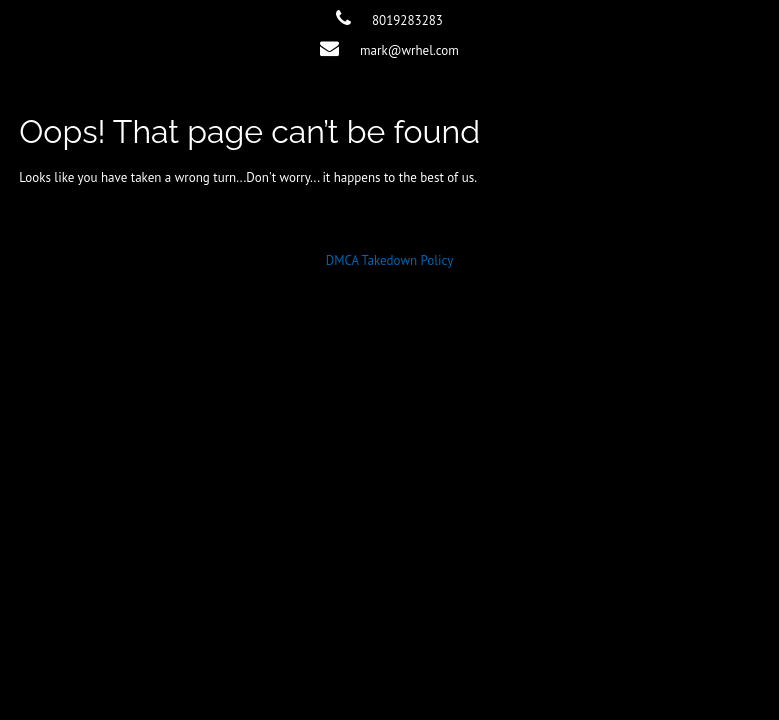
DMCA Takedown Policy (390, 260)
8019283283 (407, 20)
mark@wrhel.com (409, 50)
